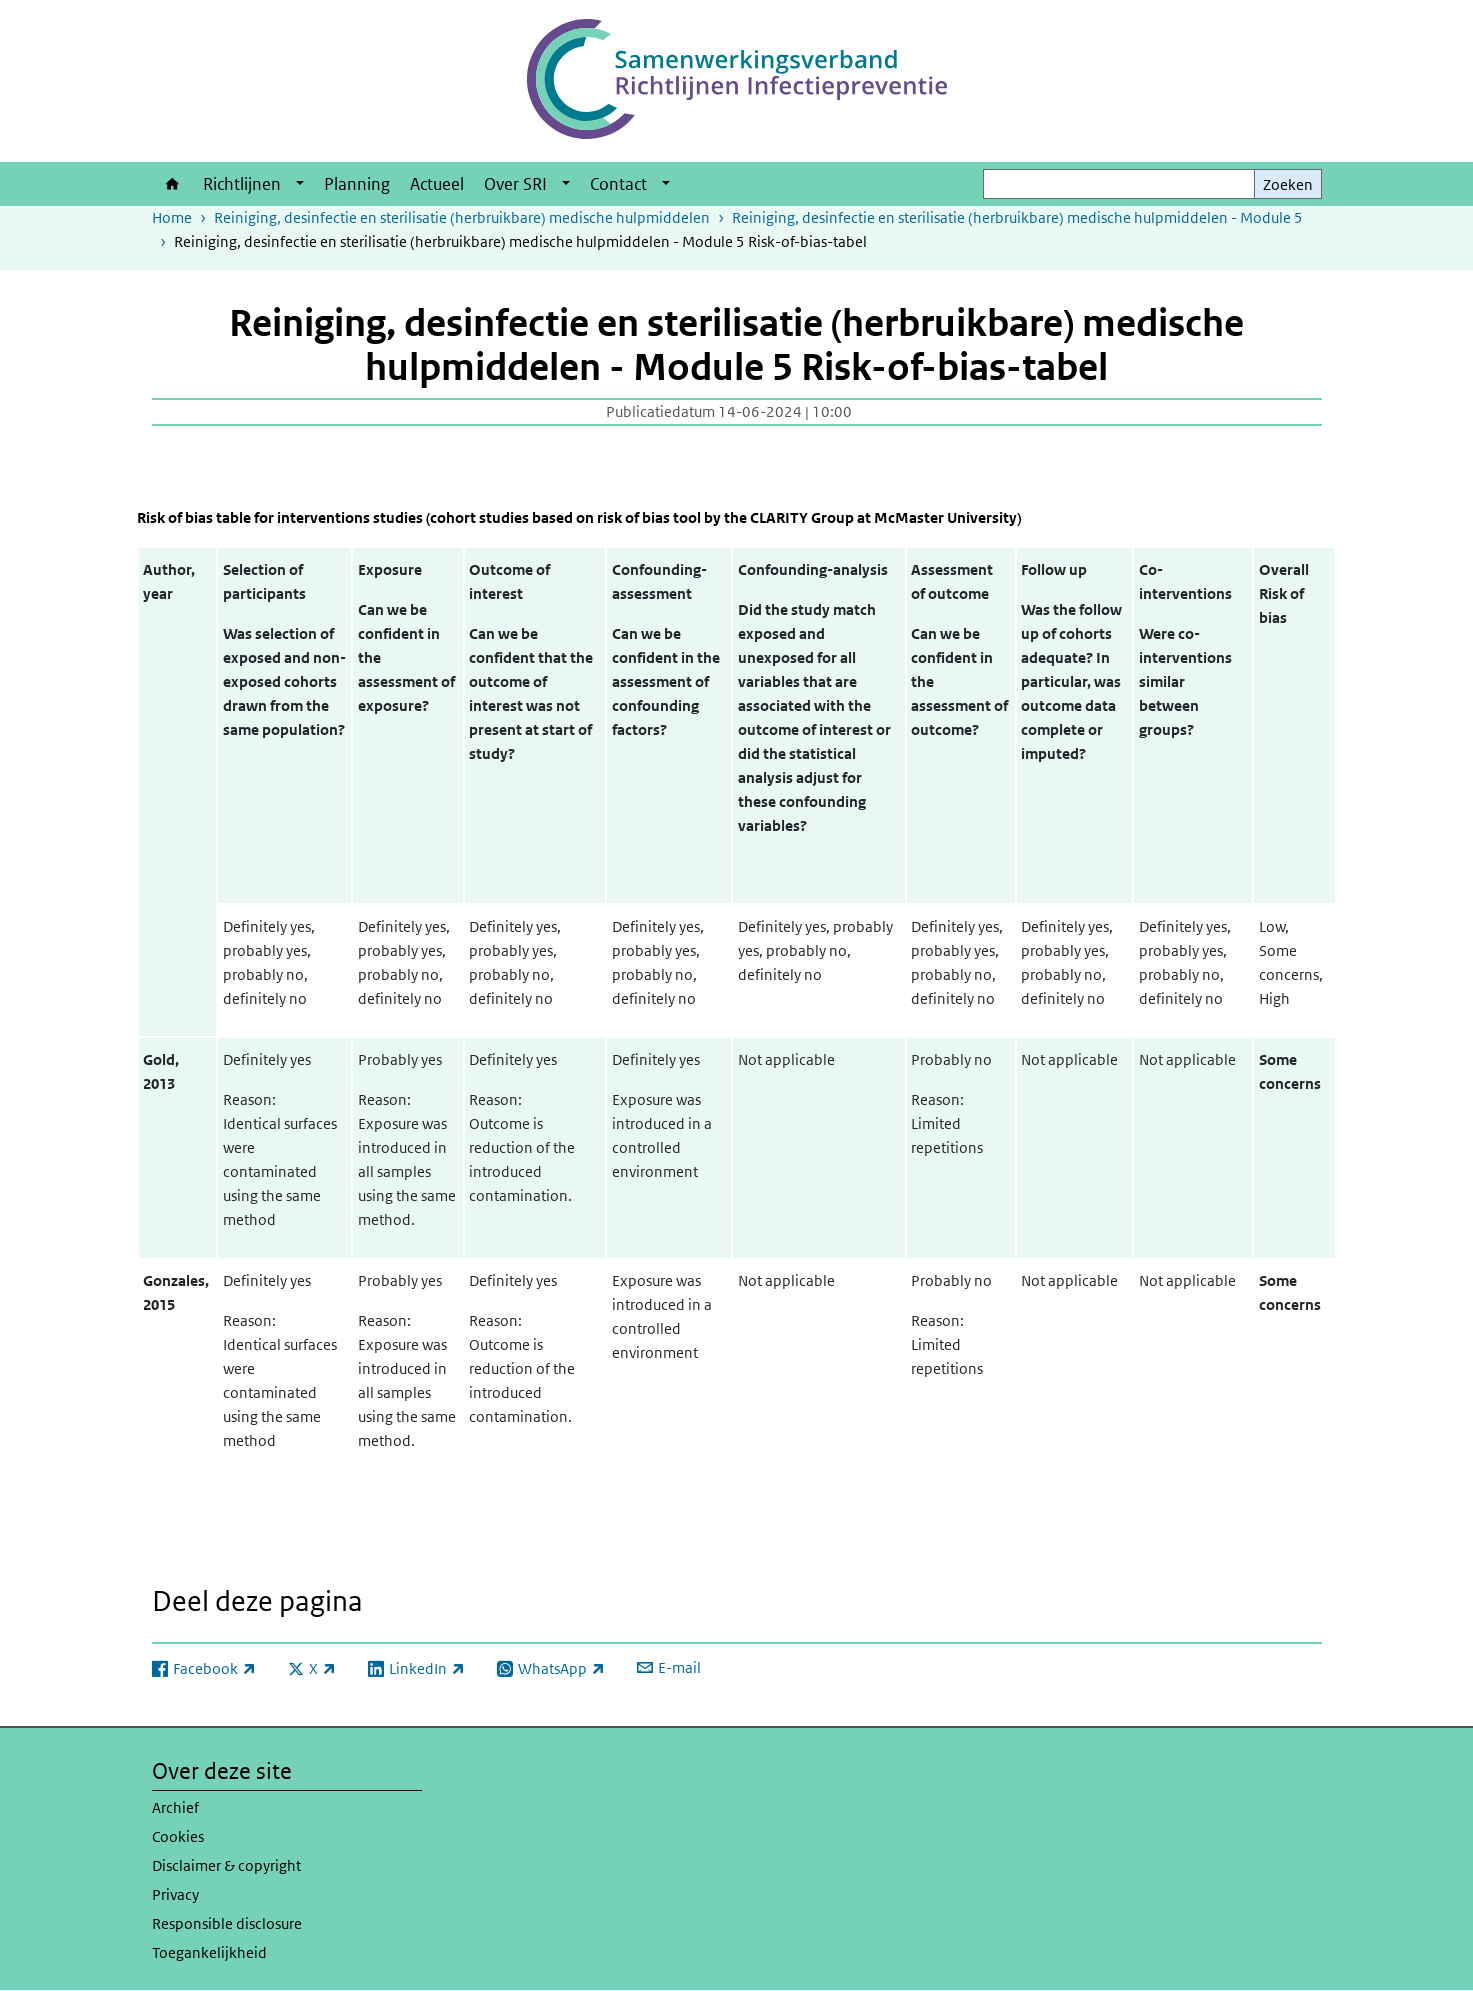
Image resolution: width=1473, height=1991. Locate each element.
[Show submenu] (300, 184)
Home (172, 184)
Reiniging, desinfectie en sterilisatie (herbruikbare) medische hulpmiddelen (462, 217)
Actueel (437, 184)
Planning (357, 184)
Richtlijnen (242, 184)
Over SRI (515, 184)
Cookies (178, 1836)
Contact (618, 184)
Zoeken (1288, 184)
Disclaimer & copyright (226, 1865)
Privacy (175, 1894)
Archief (175, 1807)
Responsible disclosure (227, 1923)
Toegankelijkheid (209, 1952)
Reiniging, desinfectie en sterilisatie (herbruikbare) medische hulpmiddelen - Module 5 (1017, 217)
